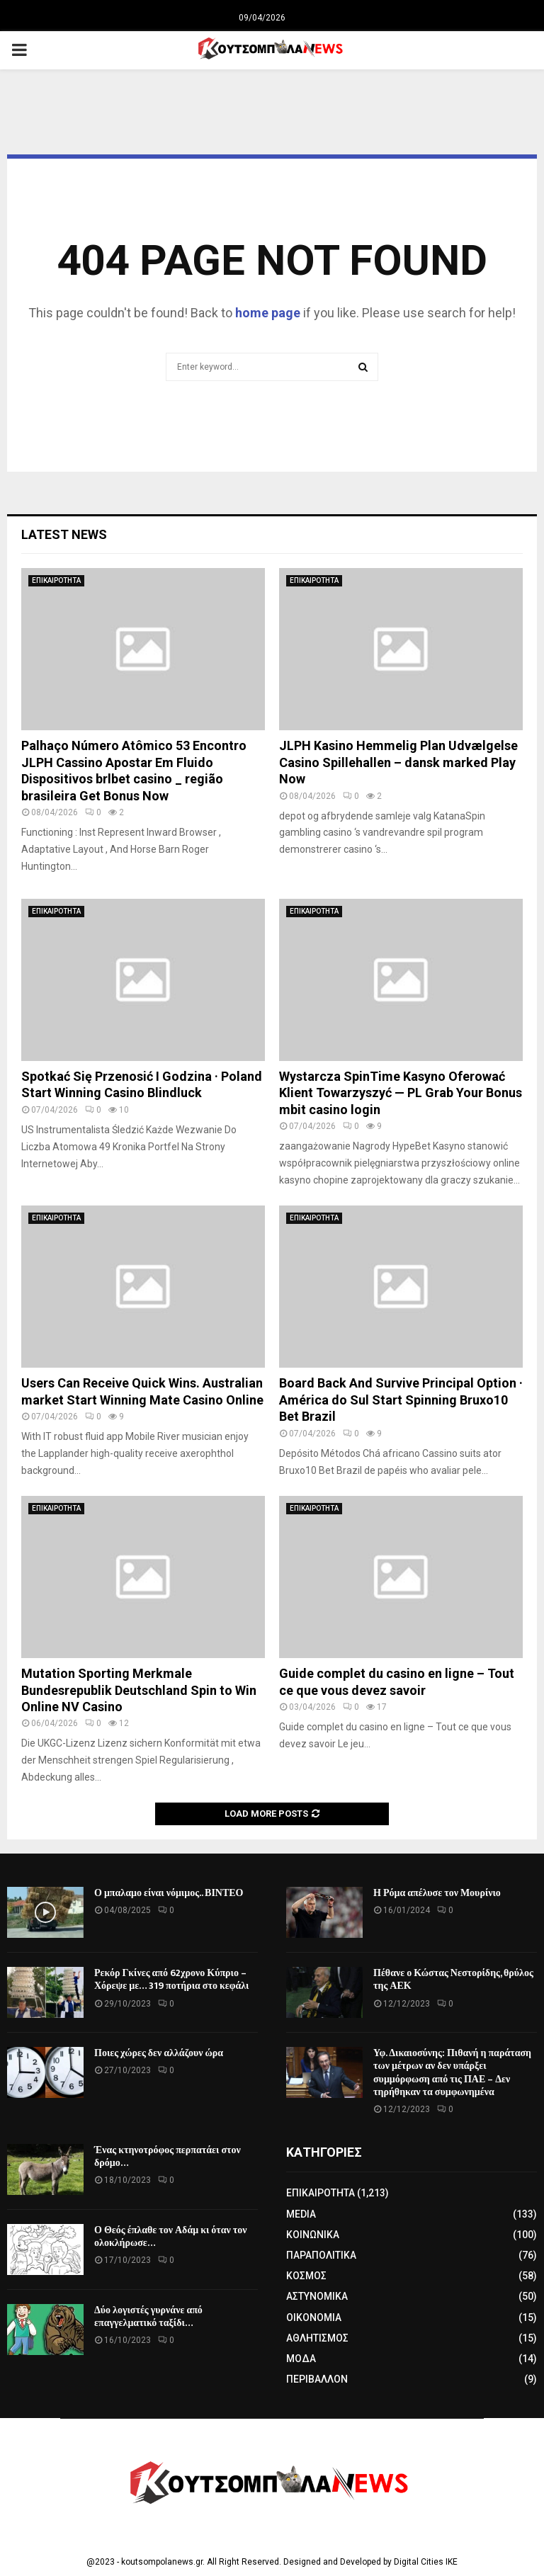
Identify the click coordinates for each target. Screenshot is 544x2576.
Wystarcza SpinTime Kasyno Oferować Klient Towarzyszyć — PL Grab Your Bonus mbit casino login (400, 1093)
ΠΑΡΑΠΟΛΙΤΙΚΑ (321, 2255)
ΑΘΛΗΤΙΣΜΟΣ (317, 2338)
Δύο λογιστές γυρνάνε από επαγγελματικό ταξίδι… (148, 2316)
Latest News (64, 534)
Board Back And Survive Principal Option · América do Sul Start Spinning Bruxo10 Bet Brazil (401, 1399)
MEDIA (301, 2214)
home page (267, 312)
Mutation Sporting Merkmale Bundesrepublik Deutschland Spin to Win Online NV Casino (138, 1690)
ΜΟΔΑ (301, 2358)
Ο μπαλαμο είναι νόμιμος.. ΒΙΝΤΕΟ (169, 1893)
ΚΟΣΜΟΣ (306, 2275)
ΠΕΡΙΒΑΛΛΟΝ (317, 2379)
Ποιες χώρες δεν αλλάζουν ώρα (158, 2053)
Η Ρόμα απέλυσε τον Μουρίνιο (437, 1893)
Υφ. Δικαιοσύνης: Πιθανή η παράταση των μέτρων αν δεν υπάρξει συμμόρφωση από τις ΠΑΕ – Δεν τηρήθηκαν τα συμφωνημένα (452, 2072)
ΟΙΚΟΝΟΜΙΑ (313, 2317)
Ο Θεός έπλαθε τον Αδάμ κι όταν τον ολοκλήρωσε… (170, 2236)
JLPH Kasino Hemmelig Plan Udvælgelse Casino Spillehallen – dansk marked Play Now (398, 762)
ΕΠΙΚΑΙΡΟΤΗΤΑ (56, 580)
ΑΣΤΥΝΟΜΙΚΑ (317, 2296)
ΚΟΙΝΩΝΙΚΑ (312, 2234)
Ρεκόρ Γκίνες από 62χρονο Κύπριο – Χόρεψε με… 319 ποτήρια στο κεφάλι (171, 1979)
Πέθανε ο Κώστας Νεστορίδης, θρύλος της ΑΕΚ (453, 1979)
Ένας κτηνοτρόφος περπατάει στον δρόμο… (167, 2156)
